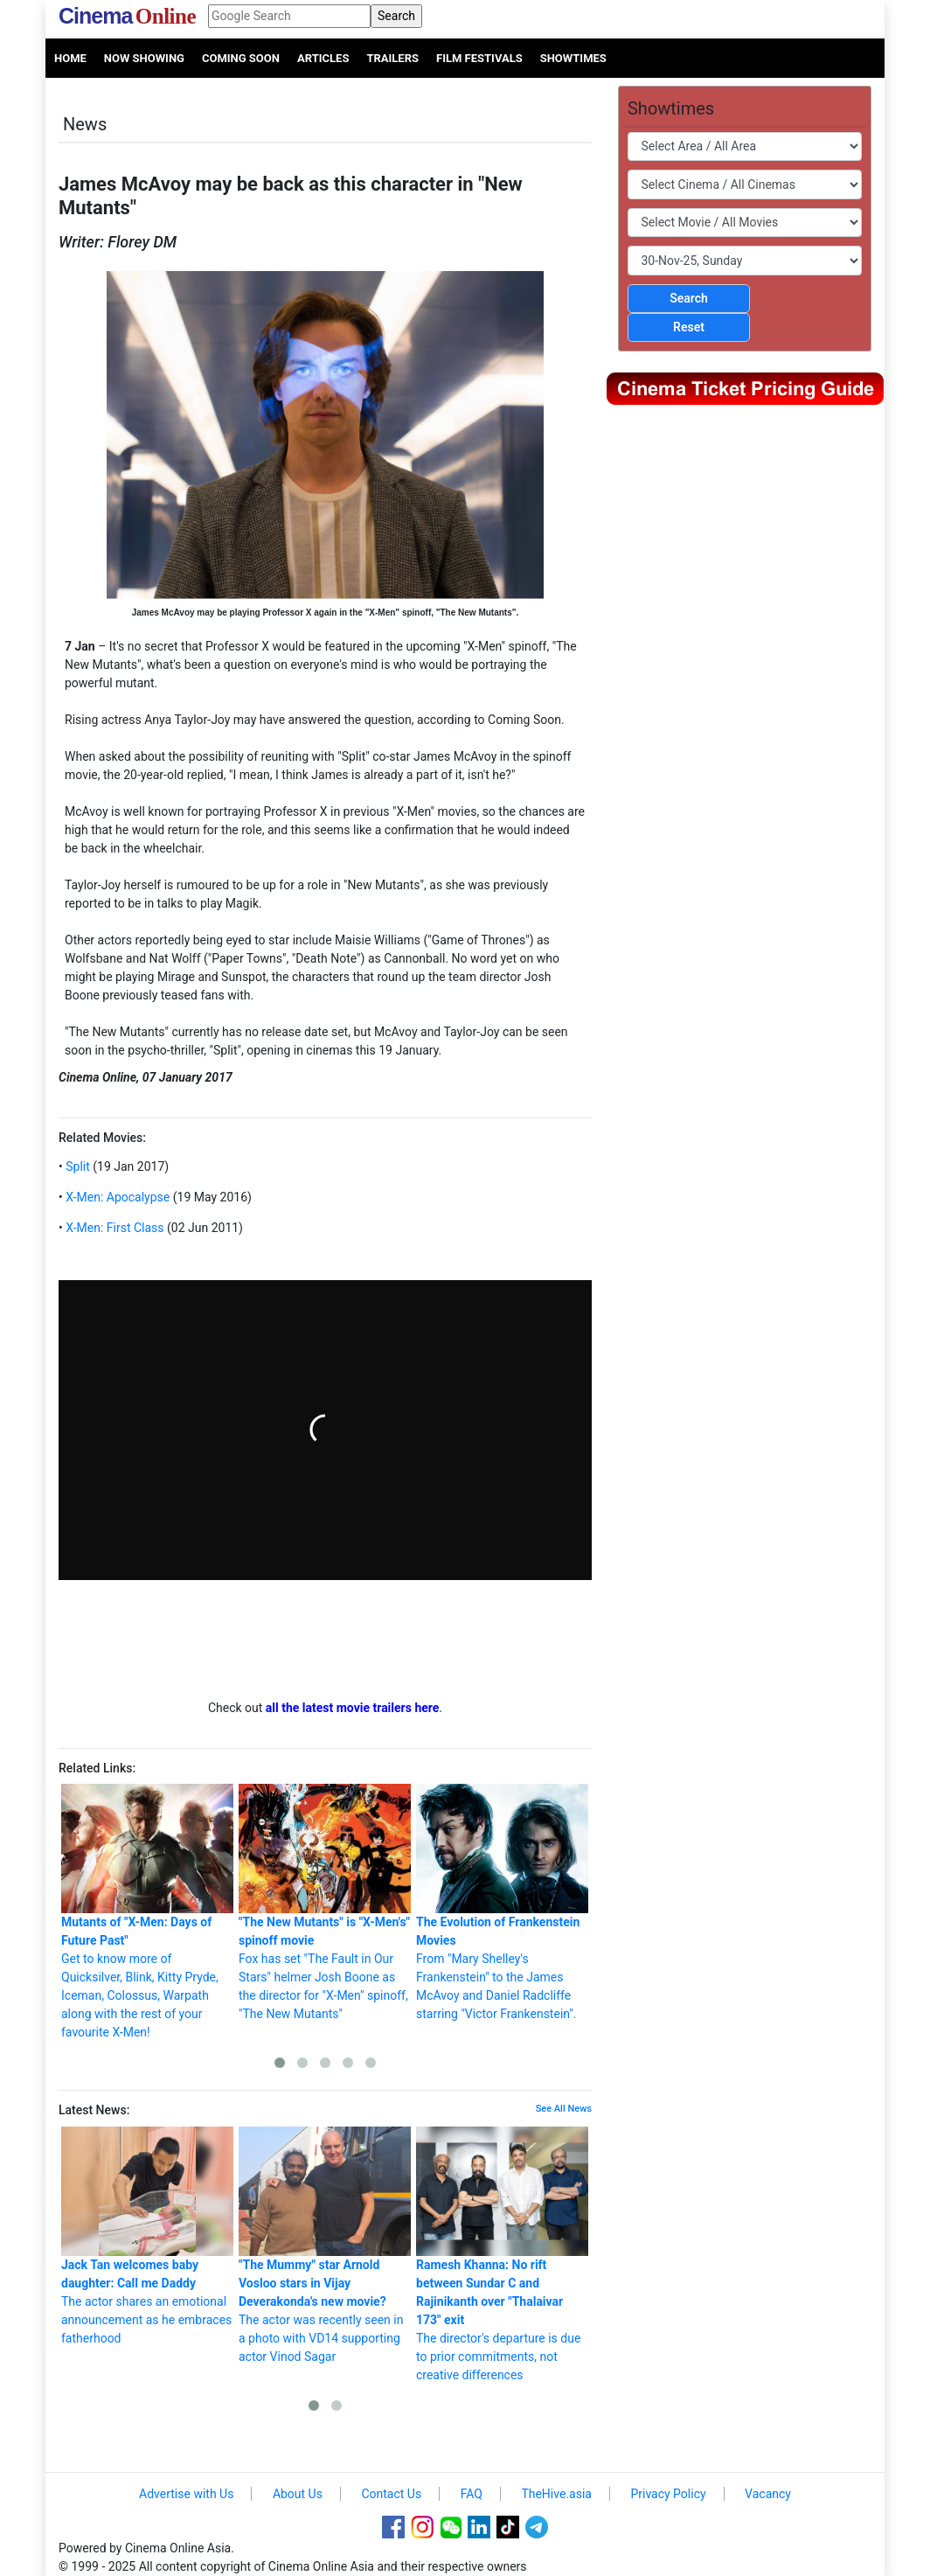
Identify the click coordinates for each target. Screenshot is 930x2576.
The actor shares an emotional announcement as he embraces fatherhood (147, 2236)
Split (76, 1166)
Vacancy (768, 2494)
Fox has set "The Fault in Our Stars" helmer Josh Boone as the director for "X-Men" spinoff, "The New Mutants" (325, 1902)
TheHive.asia (556, 2494)
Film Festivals (479, 58)
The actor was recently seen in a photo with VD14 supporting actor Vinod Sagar (325, 2245)
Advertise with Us (186, 2494)
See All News (564, 2108)
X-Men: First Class (113, 1228)
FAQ (471, 2494)
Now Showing (144, 58)
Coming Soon (241, 58)
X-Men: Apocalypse (116, 1197)
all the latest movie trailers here (353, 1708)
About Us (298, 2494)
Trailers (392, 58)
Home (70, 58)
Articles (323, 58)
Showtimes (573, 58)
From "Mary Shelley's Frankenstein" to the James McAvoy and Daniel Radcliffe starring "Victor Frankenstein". (502, 1902)
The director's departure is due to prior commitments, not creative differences (502, 2254)
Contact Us (391, 2494)
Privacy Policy (667, 2494)
